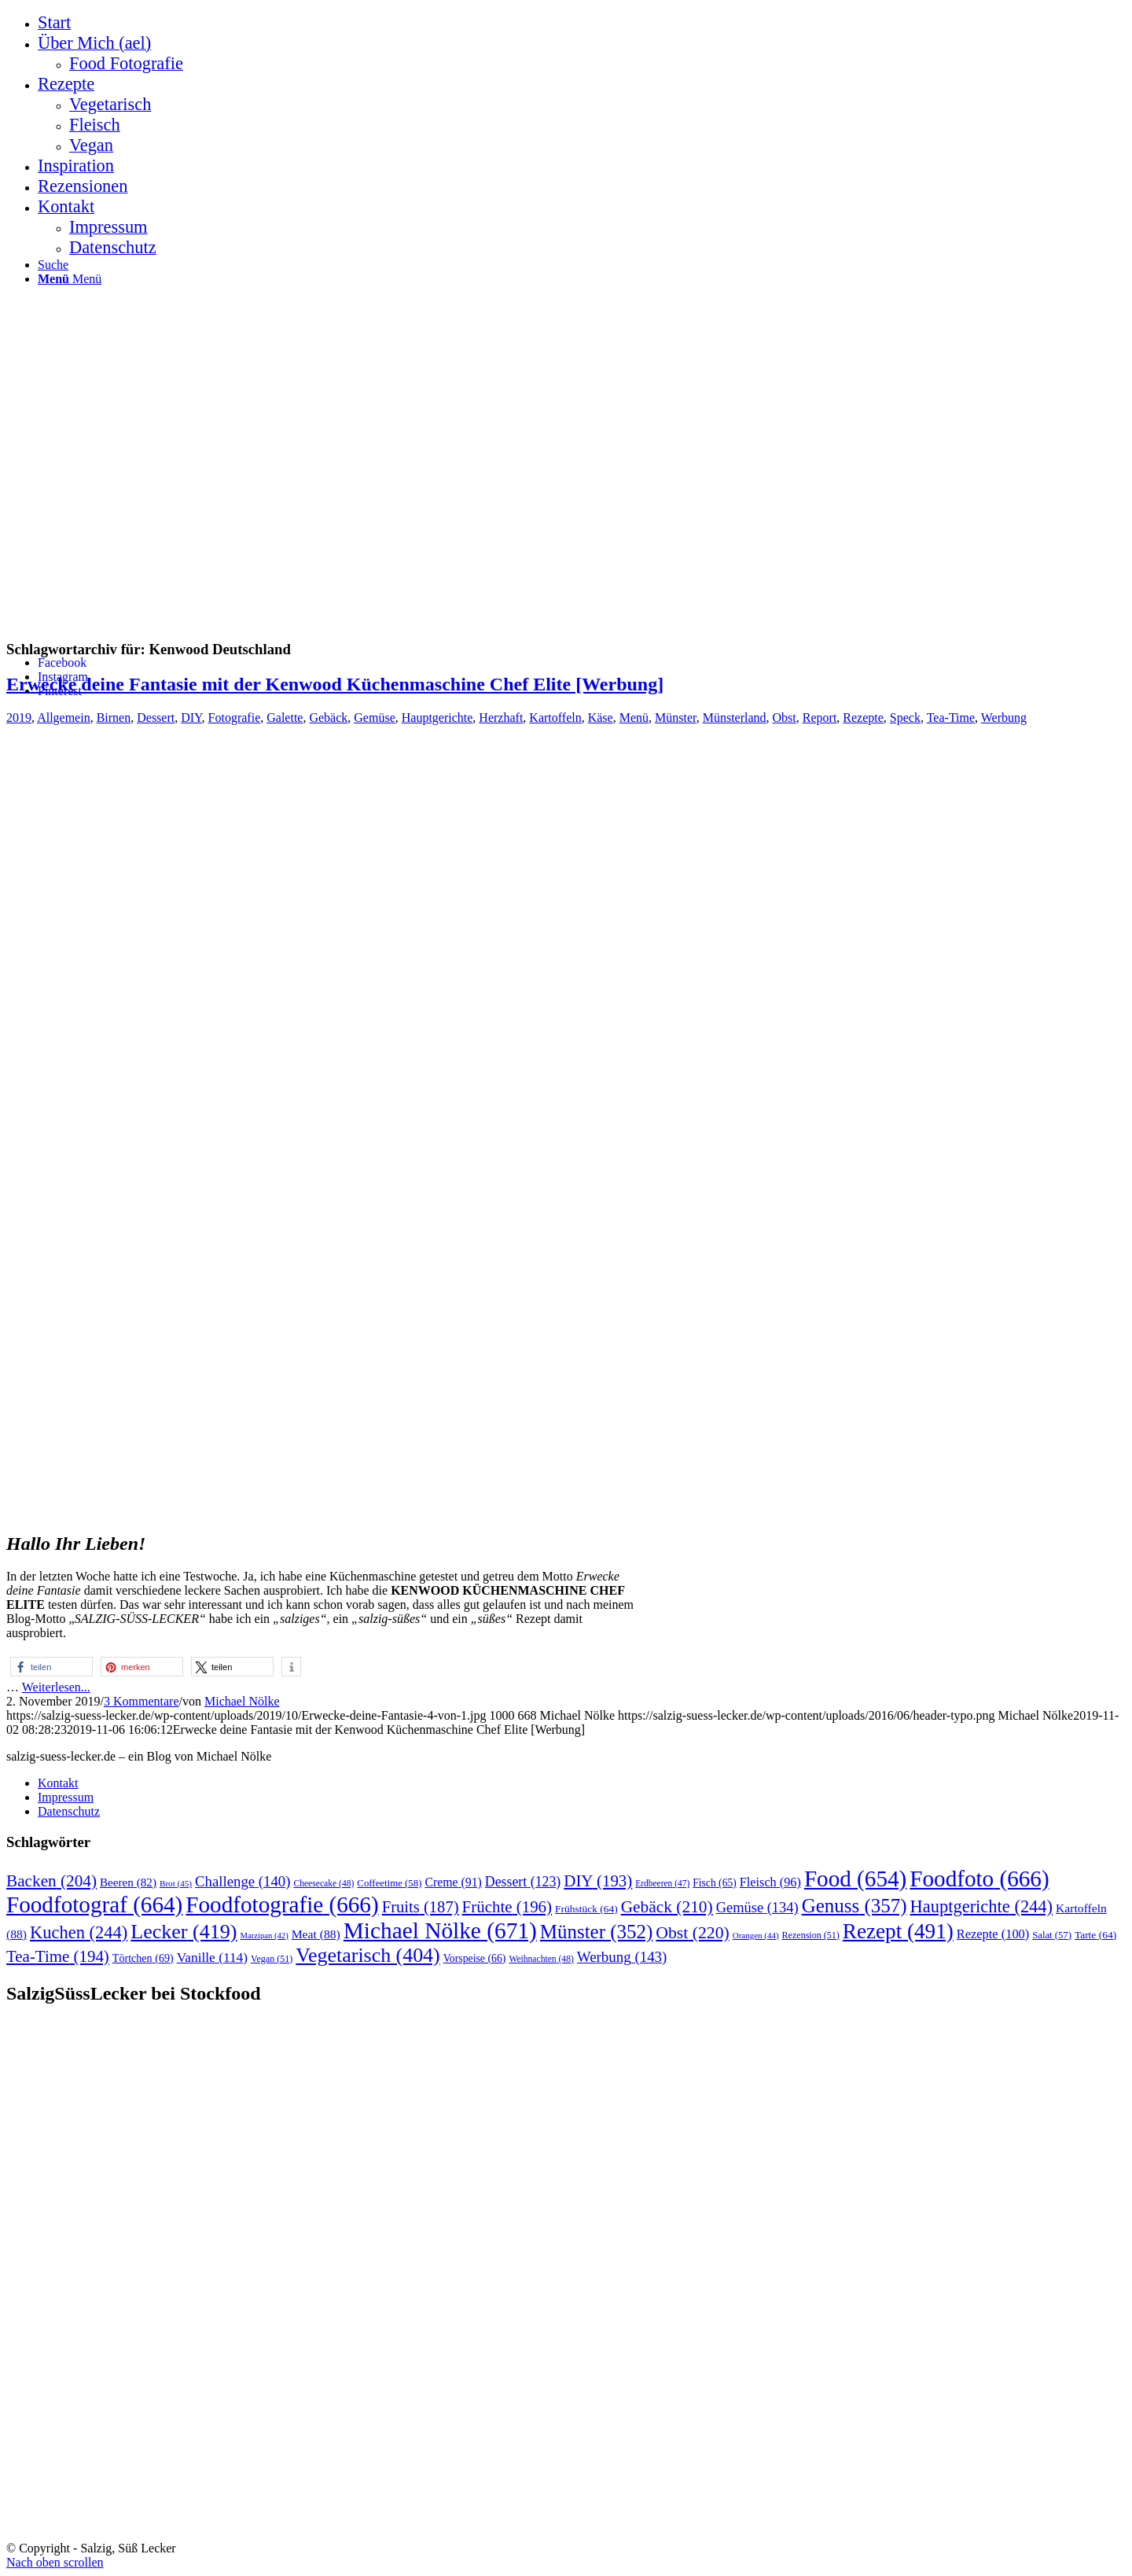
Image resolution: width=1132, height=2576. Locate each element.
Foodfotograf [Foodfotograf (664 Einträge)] (94, 1904)
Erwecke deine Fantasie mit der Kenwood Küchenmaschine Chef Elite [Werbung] (334, 684)
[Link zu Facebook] (62, 662)
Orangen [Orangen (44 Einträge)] (756, 1935)
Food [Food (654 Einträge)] (855, 1878)
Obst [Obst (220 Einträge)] (692, 1932)
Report (820, 717)
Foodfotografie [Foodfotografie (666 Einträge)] (282, 1904)
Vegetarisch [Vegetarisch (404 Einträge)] (367, 1955)
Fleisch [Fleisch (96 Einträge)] (770, 1882)
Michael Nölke (242, 1701)
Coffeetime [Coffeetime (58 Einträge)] (389, 1883)
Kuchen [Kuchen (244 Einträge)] (78, 1932)
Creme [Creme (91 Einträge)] (452, 1882)
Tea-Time (951, 717)
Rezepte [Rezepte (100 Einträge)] (993, 1933)
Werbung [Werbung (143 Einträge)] (622, 1957)
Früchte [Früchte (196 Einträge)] (507, 1906)
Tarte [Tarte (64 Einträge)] (1095, 1935)
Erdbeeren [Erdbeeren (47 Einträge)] (662, 1883)
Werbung (1004, 717)
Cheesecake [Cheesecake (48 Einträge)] (323, 1884)
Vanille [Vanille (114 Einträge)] (212, 1957)
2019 (18, 717)
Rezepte (863, 717)
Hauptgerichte (437, 717)
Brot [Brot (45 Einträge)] (176, 1883)
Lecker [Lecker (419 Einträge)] (183, 1931)
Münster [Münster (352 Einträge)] (596, 1931)
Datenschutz (69, 1811)
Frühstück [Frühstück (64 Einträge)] (586, 1909)
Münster (675, 717)
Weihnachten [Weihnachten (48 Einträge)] (541, 1959)
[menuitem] (582, 23)
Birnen (114, 717)
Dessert (156, 717)
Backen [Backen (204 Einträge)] (51, 1880)
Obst (784, 717)
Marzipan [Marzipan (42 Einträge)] (264, 1935)
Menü (634, 717)
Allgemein (63, 717)
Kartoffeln (555, 717)
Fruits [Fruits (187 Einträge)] (420, 1906)
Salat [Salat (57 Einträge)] (1051, 1935)
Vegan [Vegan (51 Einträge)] (271, 1958)
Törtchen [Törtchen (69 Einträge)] (143, 1958)
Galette (284, 717)
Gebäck (328, 717)
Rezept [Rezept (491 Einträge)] (898, 1931)
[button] (51, 1666)
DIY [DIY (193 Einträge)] (598, 1880)
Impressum (66, 1797)
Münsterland (734, 717)
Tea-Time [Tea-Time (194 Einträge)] (57, 1956)
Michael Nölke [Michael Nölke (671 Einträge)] (440, 1930)
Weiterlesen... (56, 1687)
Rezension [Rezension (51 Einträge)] (811, 1935)
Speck (905, 717)
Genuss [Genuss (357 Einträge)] (854, 1905)
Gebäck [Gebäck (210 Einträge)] (667, 1906)
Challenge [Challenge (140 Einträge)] (242, 1881)
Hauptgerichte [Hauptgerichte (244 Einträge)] (981, 1906)
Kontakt (58, 1783)
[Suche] (53, 264)
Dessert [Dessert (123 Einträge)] (522, 1882)
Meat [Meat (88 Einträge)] (316, 1934)
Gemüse (374, 717)
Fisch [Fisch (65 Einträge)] (715, 1883)
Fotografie (234, 717)
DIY (191, 717)
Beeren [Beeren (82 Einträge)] (128, 1882)
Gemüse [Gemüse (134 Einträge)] (757, 1907)
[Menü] (69, 278)
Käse (600, 717)
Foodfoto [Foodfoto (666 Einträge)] (979, 1878)
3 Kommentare (141, 1701)
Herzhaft (501, 717)
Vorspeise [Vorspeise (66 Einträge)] (474, 1958)
